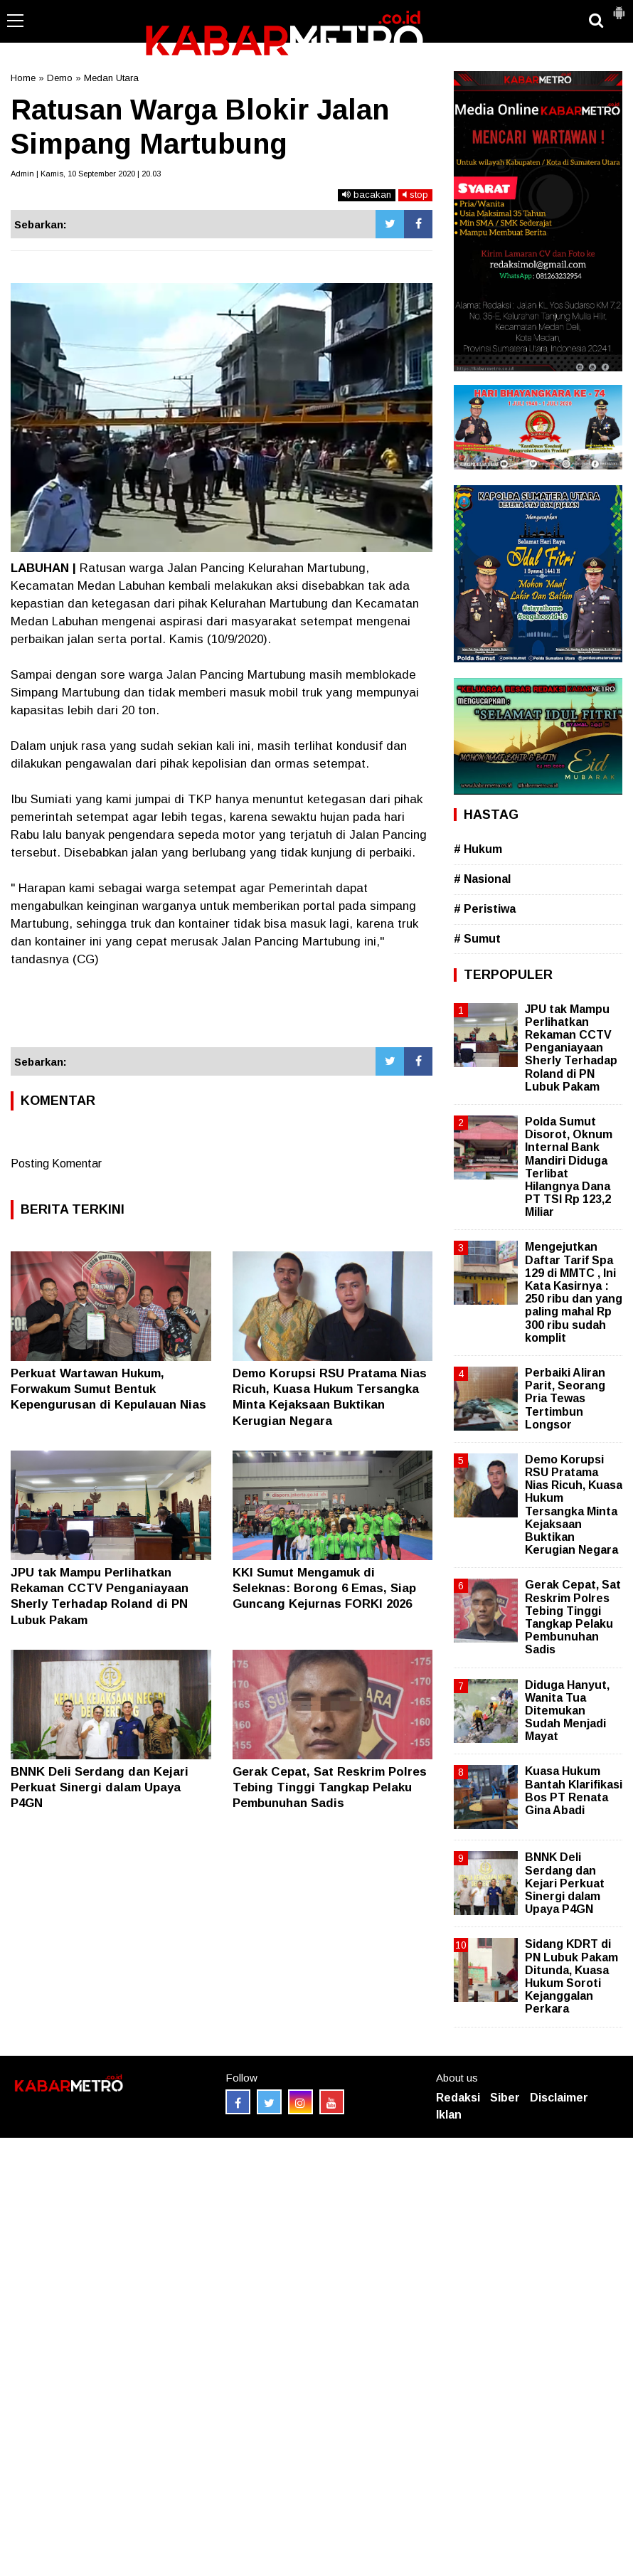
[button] (619, 7)
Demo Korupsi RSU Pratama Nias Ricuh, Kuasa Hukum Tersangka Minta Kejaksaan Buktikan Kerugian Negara (573, 1504)
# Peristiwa (485, 909)
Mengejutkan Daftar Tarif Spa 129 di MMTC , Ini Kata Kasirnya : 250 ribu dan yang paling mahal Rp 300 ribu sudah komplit (573, 1292)
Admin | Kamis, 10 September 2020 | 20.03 (86, 173)
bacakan (366, 194)
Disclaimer (559, 2098)
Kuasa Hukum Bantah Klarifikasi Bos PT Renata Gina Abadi (573, 1790)
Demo (60, 78)
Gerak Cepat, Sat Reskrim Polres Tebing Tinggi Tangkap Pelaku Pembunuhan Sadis (330, 1787)
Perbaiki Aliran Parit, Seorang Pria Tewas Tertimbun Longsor (565, 1399)
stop (415, 194)
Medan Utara (111, 78)
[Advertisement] (221, 1007)
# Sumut (477, 939)
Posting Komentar (56, 1163)
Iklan (449, 2115)
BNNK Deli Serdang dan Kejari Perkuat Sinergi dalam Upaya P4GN (99, 1787)
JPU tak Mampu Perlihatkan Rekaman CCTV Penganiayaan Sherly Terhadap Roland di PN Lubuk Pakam (571, 1048)
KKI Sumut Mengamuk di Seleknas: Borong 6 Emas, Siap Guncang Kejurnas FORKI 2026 (324, 1588)
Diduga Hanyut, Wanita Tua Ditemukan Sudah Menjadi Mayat (567, 1711)
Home (23, 78)
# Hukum (478, 849)
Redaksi (458, 2098)
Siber (505, 2098)
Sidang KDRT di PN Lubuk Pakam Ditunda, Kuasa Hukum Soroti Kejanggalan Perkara (571, 1976)
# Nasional (482, 879)
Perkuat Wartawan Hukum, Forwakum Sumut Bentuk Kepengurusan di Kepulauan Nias (108, 1389)
